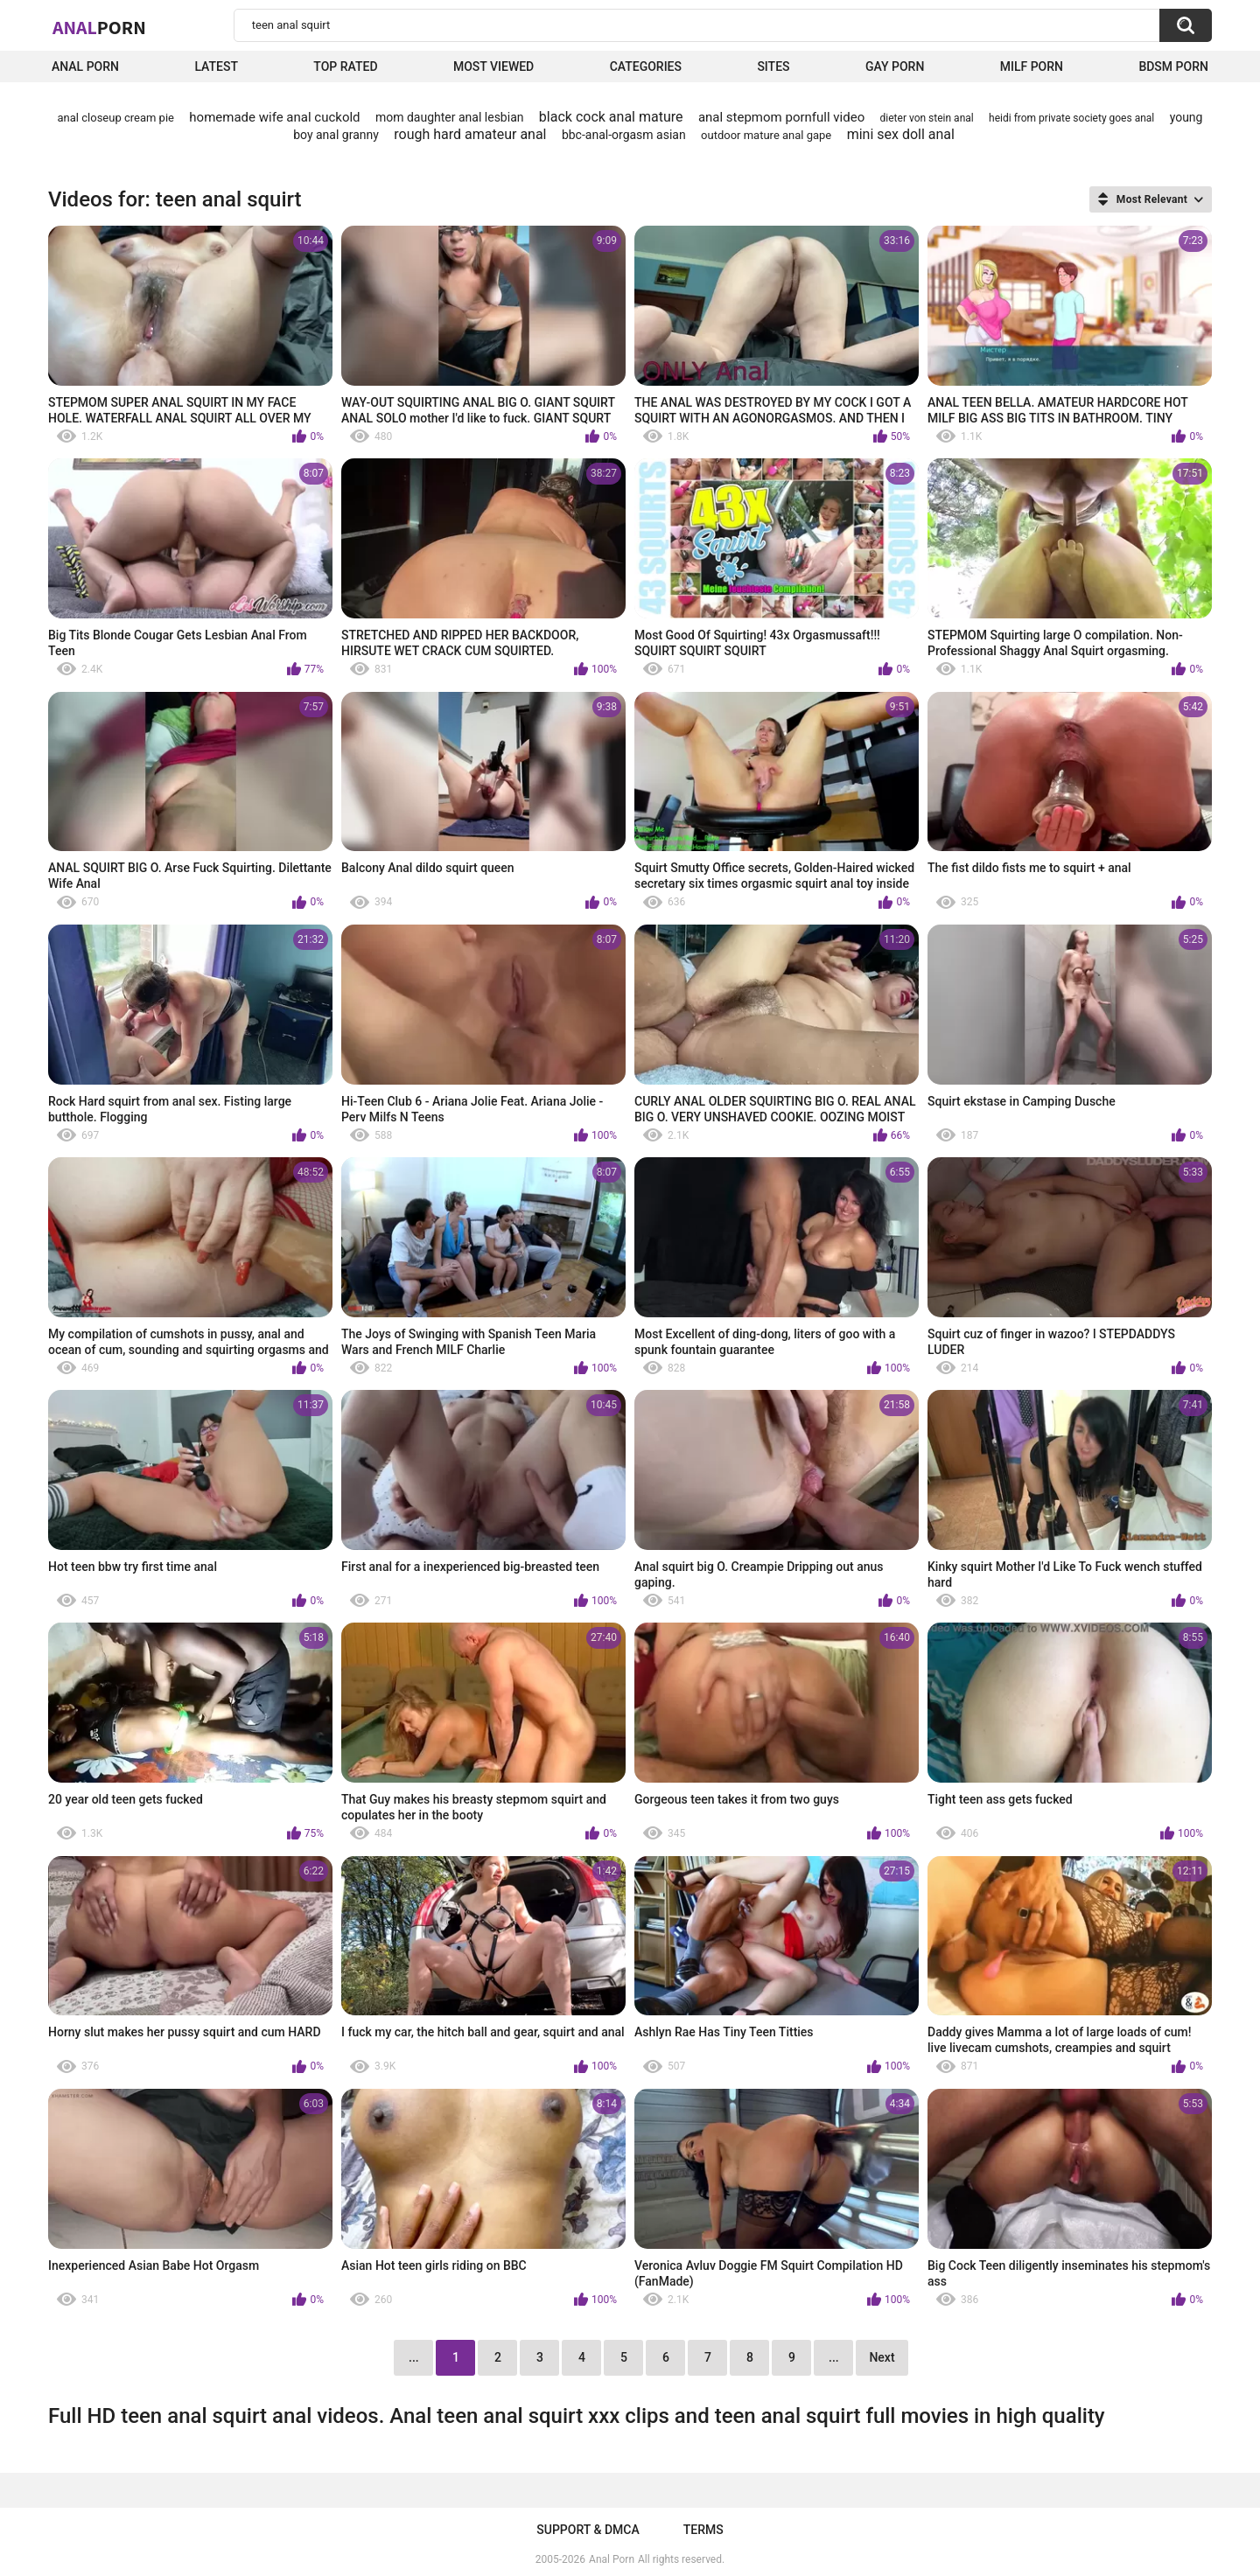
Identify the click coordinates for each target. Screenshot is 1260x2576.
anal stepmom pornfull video (781, 117)
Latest (216, 66)
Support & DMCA (587, 2530)
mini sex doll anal (901, 134)
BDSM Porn (1173, 66)
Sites (773, 66)
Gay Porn (894, 66)
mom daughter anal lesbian (449, 117)
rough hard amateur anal (470, 134)
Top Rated (345, 66)
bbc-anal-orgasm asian (624, 135)
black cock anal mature (611, 116)
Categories (646, 66)
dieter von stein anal (927, 118)
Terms (703, 2530)
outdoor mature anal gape (766, 135)
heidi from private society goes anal (1071, 118)
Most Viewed (493, 66)
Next (881, 2357)
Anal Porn (85, 66)
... (834, 2357)
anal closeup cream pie (116, 117)
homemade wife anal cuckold (274, 117)
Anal (99, 27)
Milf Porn (1031, 66)
